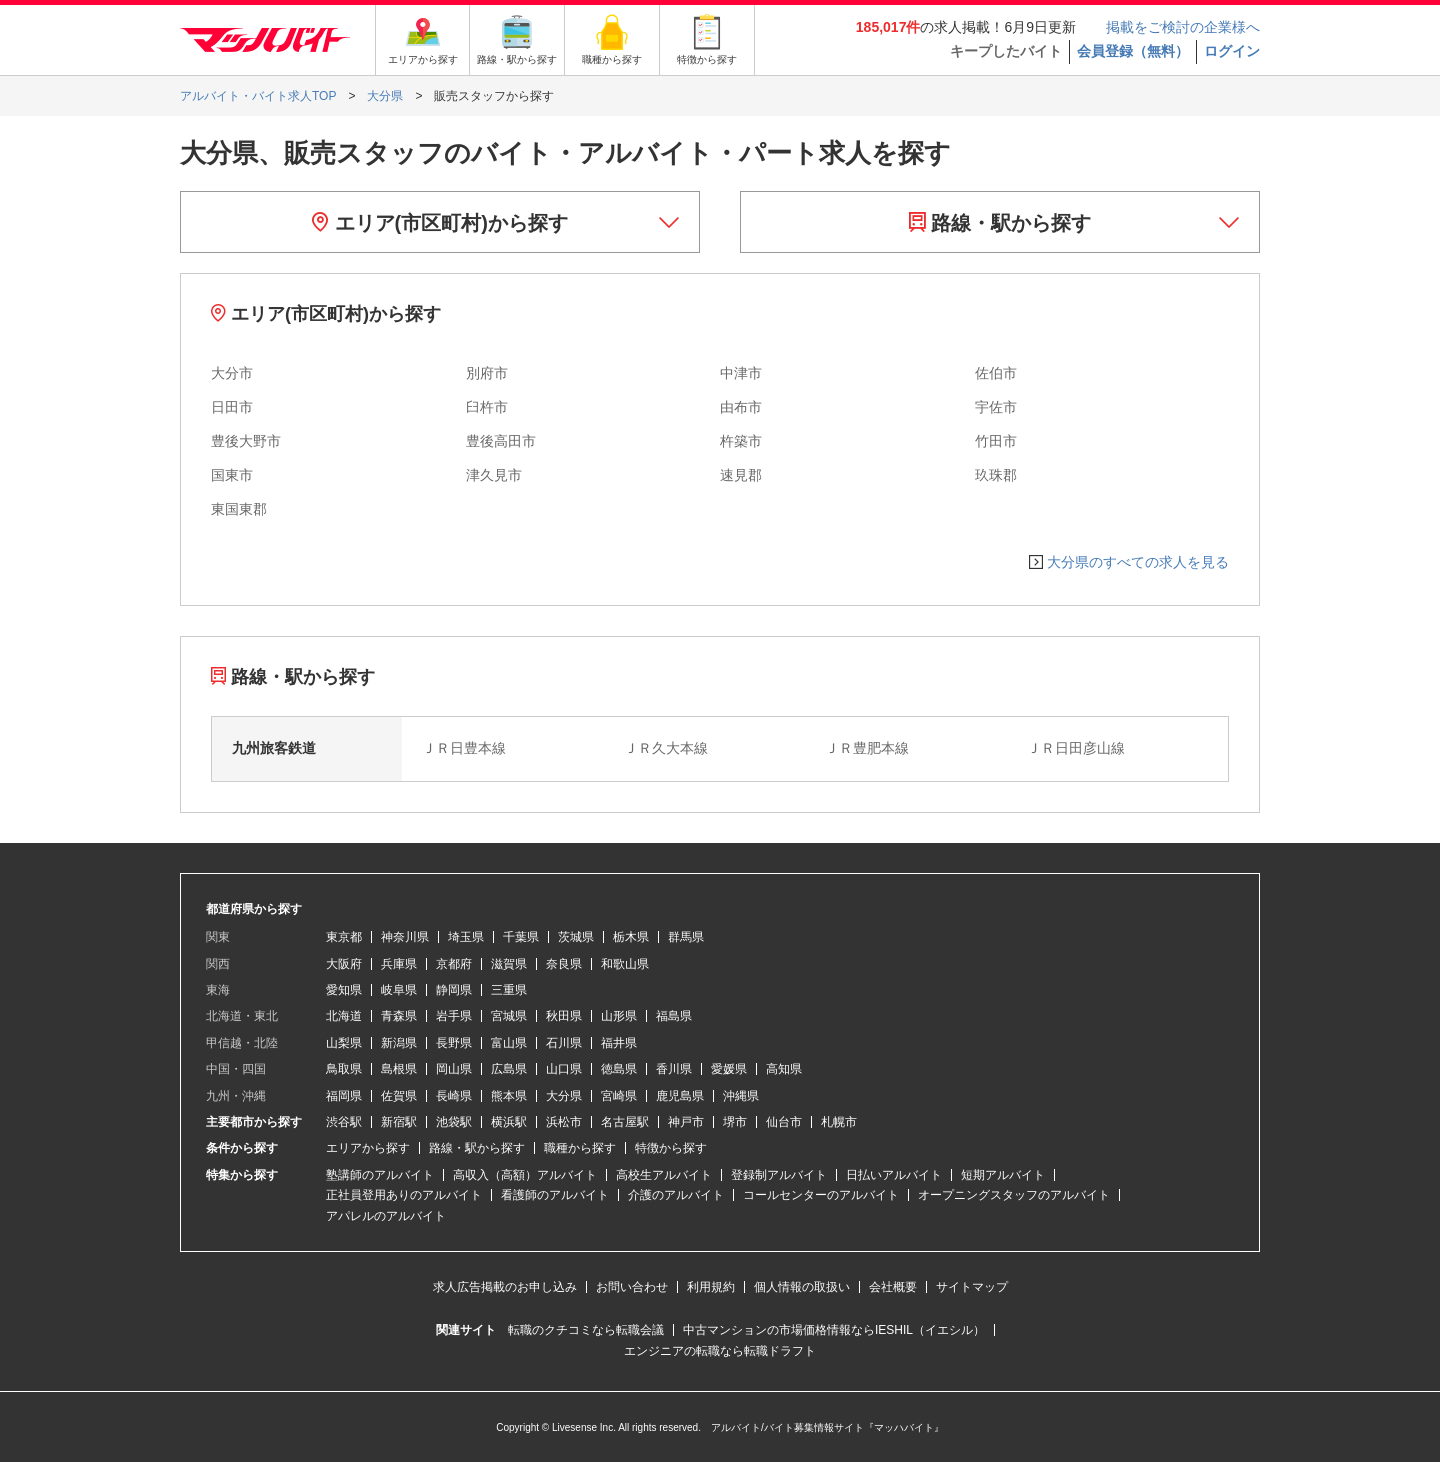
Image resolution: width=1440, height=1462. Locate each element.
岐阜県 (399, 990)
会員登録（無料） (1133, 51)
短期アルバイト (1003, 1175)
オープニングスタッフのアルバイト (1014, 1195)
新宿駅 (399, 1122)
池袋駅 (454, 1122)
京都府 (454, 964)
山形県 (619, 1016)
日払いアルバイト (894, 1175)
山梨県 (344, 1043)
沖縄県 (741, 1096)
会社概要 (893, 1287)
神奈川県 (405, 937)
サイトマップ (972, 1287)
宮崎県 (619, 1096)
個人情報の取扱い (802, 1287)
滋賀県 (509, 964)
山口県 (564, 1069)
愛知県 (344, 990)
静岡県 (454, 990)
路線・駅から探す (1000, 223)
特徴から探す (671, 1148)
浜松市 (564, 1122)
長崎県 (454, 1096)
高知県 (784, 1069)
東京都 (344, 937)
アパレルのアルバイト (386, 1216)
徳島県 (619, 1069)
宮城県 (509, 1016)
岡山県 (454, 1069)
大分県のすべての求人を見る (1138, 562)
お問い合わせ (632, 1287)
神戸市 (686, 1122)
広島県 (509, 1069)
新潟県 (399, 1043)
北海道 (344, 1016)
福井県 (619, 1043)
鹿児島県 (680, 1096)
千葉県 (521, 937)
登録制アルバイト (779, 1175)
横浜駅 (509, 1122)
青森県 (399, 1016)
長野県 (454, 1043)
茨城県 (576, 937)
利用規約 (711, 1287)
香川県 (674, 1069)
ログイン (1232, 51)
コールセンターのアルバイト (821, 1195)
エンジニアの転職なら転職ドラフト (720, 1351)
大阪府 (344, 964)
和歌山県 (625, 964)
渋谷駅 (344, 1122)
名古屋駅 (625, 1122)
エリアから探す (368, 1148)
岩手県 (454, 1016)
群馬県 (686, 937)
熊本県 (509, 1096)
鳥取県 (344, 1069)
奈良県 (564, 964)
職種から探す (580, 1148)
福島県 (674, 1016)
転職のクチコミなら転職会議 (586, 1330)
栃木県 (631, 937)
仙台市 (784, 1122)
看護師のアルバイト (555, 1195)
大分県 (564, 1096)
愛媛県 (729, 1069)
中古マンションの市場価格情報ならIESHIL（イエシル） (834, 1330)
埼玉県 (466, 937)
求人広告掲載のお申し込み (505, 1287)
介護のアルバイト (676, 1195)
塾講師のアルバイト (380, 1175)
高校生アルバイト (664, 1175)
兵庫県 (399, 964)
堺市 (735, 1122)
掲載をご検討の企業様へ (1183, 27)
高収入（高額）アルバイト (525, 1175)
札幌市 (839, 1122)
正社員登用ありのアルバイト (404, 1195)
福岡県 (344, 1096)
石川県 (564, 1043)
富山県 (509, 1043)
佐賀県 (399, 1096)
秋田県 (564, 1016)
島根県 (399, 1069)
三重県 (509, 990)
